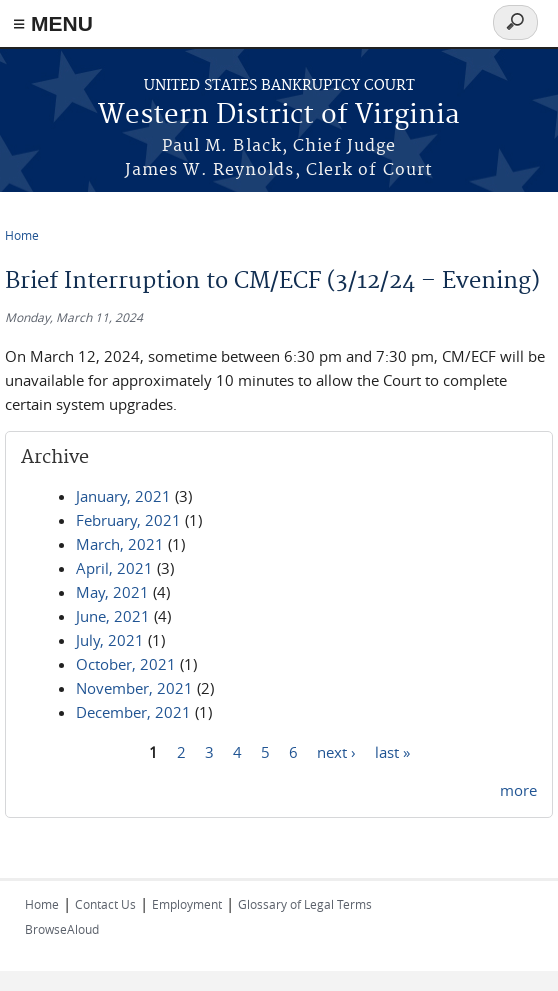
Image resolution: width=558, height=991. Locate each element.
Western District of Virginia (279, 115)
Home (22, 235)
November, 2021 (134, 688)
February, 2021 (128, 520)
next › (336, 751)
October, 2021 (126, 664)
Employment (187, 904)
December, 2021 (133, 712)
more (518, 790)
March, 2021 (120, 544)
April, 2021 (114, 568)
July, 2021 (110, 640)
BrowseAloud (62, 929)
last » (392, 751)
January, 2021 (123, 496)
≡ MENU (53, 23)
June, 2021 (113, 616)
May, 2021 (112, 592)
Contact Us (105, 904)
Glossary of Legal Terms (305, 904)
